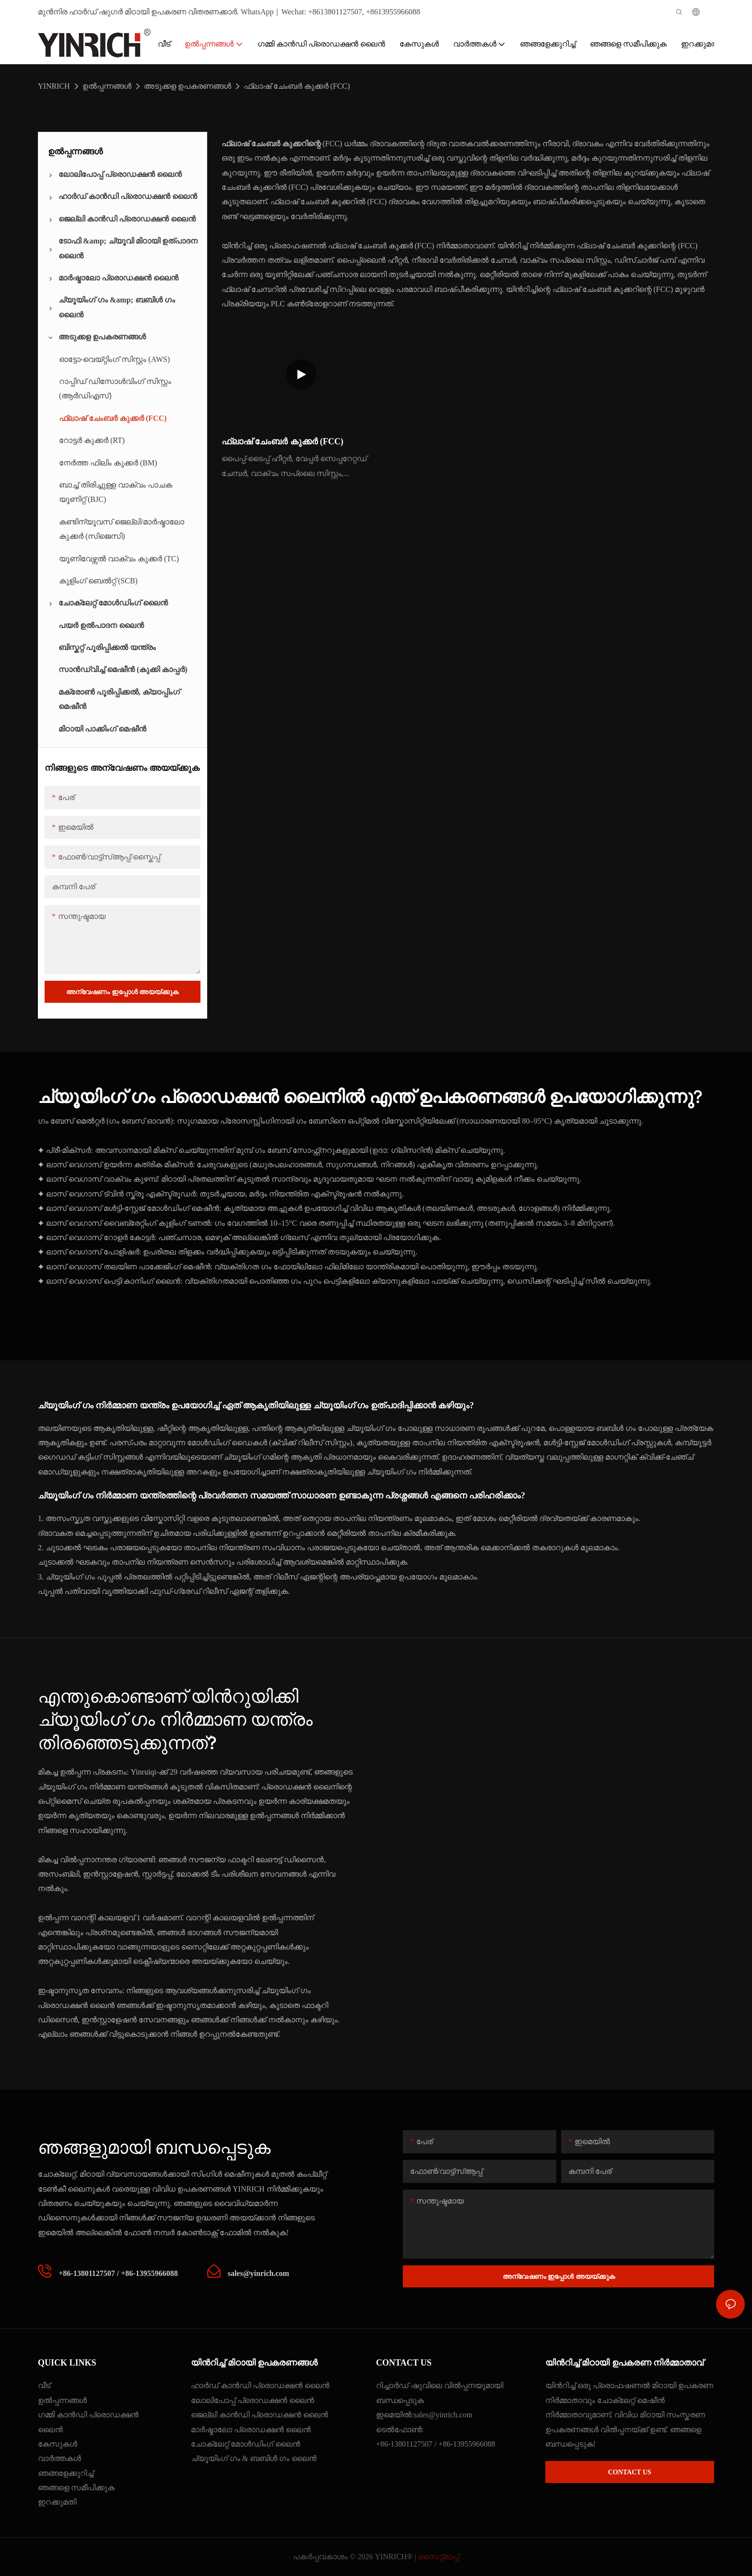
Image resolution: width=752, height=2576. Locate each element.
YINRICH (54, 86)
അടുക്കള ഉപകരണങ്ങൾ (187, 86)
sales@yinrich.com (442, 2414)
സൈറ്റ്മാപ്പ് (438, 2556)
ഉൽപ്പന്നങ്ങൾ (106, 86)
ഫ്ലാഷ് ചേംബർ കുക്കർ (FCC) (297, 86)
